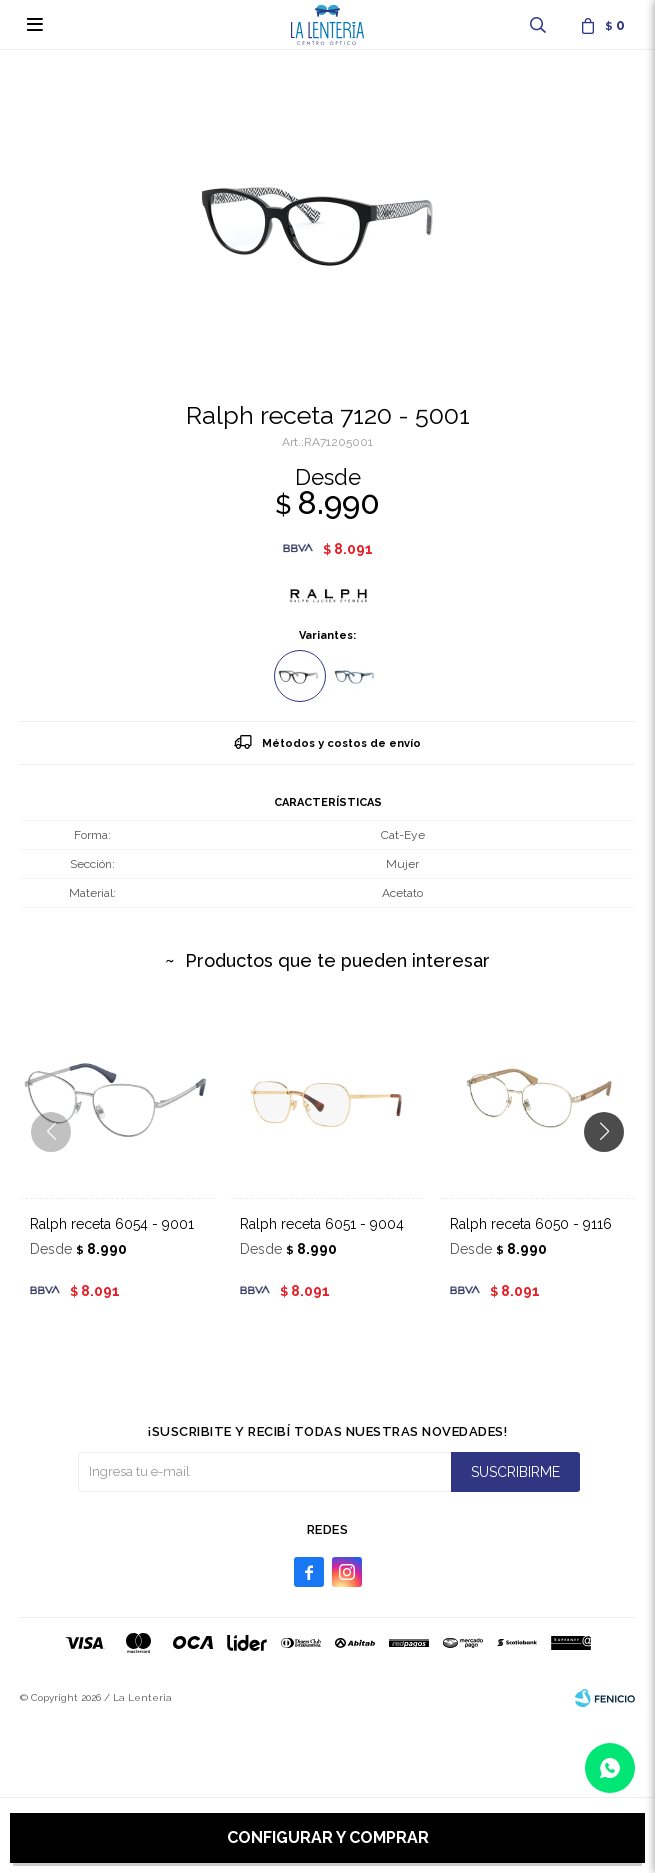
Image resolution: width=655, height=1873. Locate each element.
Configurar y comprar (328, 1837)
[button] (611, 1172)
